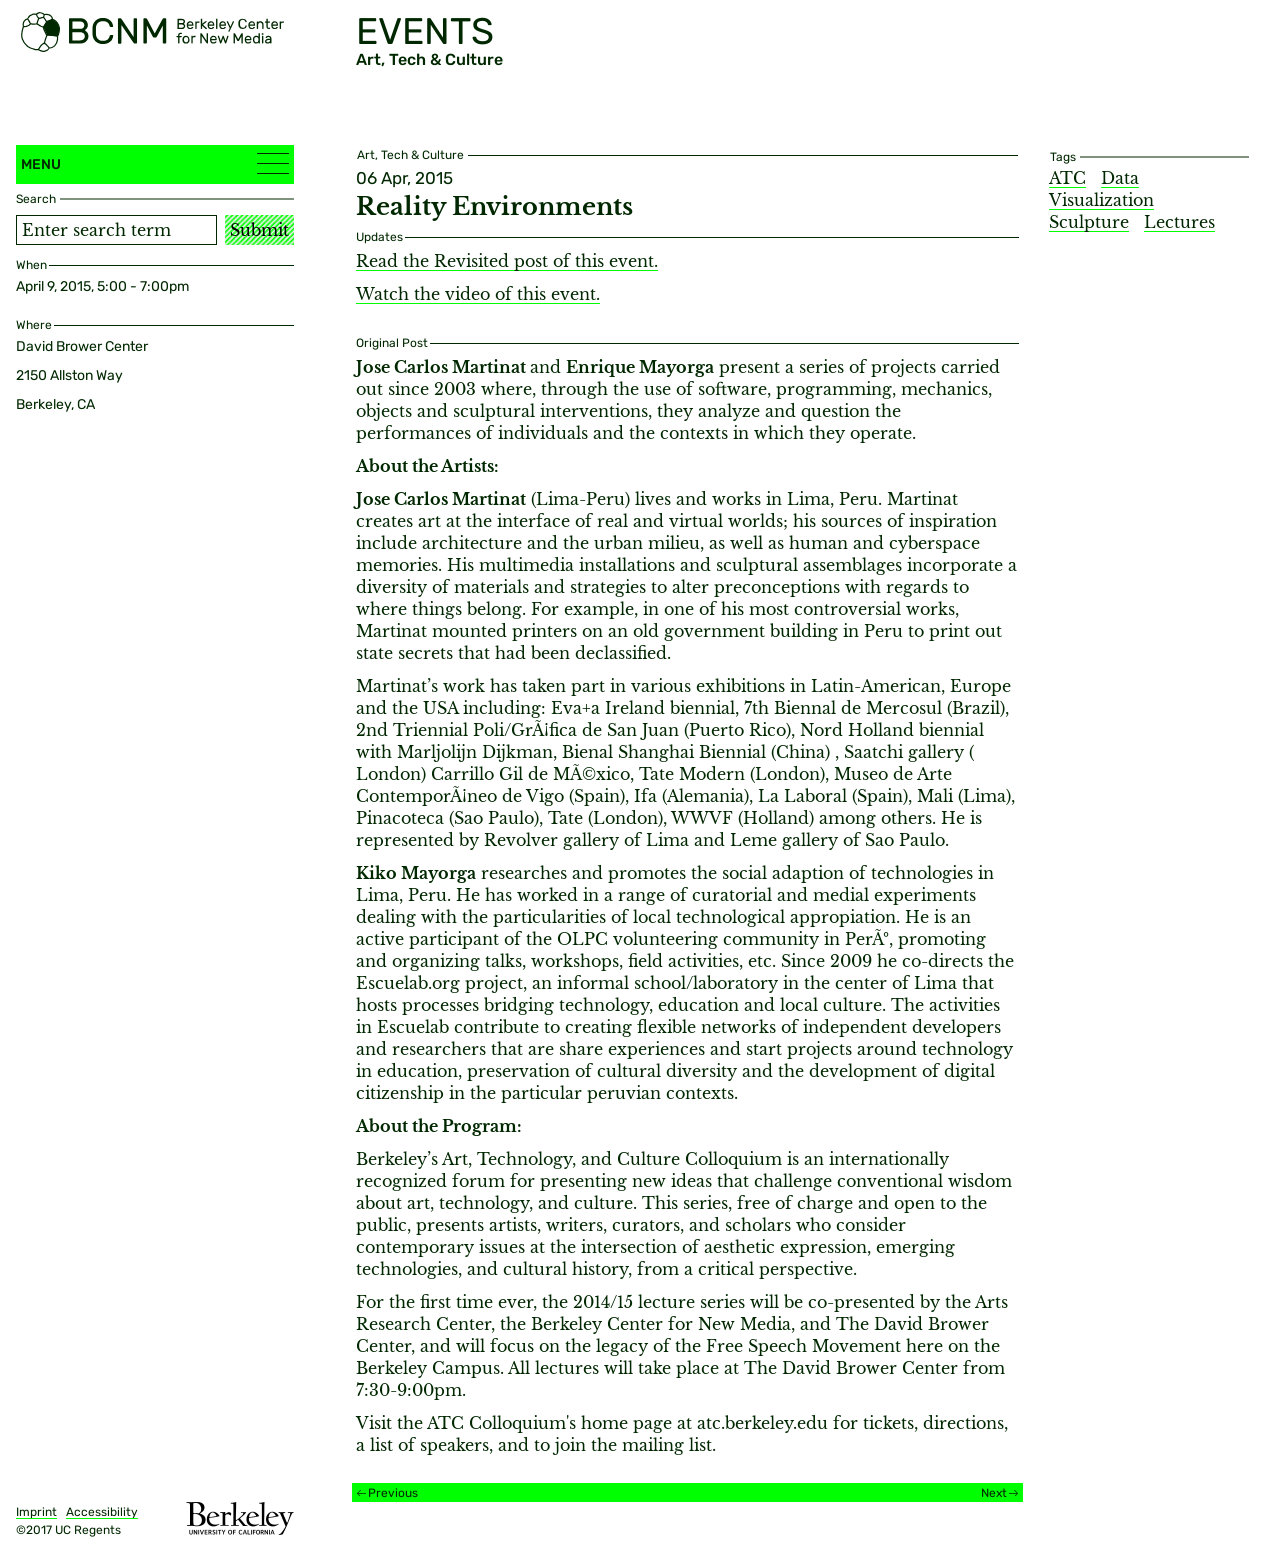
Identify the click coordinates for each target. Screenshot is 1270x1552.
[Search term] (116, 230)
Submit (259, 230)
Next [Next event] (994, 1493)
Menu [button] (155, 163)
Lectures (1179, 222)
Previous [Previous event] (393, 1493)
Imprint (36, 1512)
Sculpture (1089, 222)
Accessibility (102, 1512)
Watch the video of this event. (478, 294)
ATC (1067, 178)
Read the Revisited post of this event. (507, 261)
